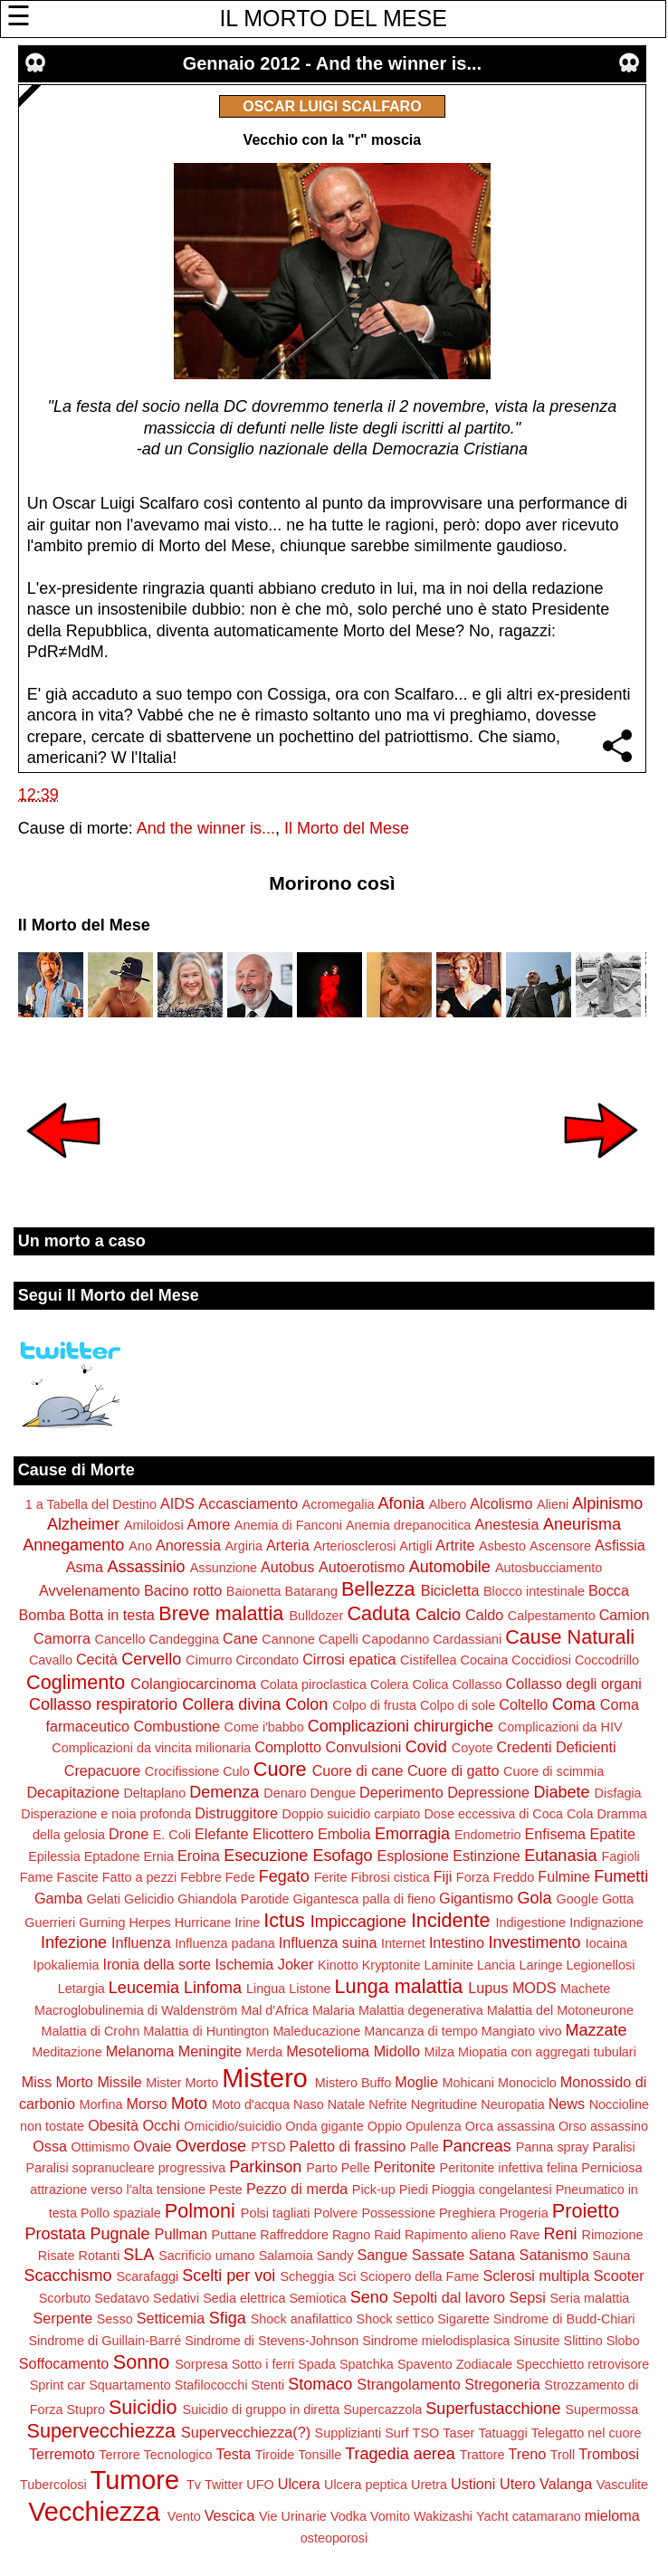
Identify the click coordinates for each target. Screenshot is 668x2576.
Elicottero (283, 1834)
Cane (240, 1638)
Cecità (97, 1659)
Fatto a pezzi (139, 1877)
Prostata (54, 2234)
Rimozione (613, 2235)
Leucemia (144, 1988)
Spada (317, 2364)
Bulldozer (316, 1615)
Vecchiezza (94, 2511)
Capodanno (395, 1639)
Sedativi (176, 2298)
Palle (424, 2147)
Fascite (77, 1877)
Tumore (135, 2480)
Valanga (565, 2484)
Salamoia (286, 2255)
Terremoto (62, 2454)
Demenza (224, 1792)
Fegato (284, 1876)
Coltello (523, 1704)
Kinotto (338, 1965)
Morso (147, 2103)
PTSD (268, 2147)
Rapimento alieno (455, 2235)
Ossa (50, 2146)
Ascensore (560, 1546)
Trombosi (608, 2454)
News (567, 2103)
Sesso (115, 2319)
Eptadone (112, 1856)
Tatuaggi (502, 2433)
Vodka (348, 2516)
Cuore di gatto (453, 1770)
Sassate (438, 2255)
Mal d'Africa (275, 2010)
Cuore (280, 1769)
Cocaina (484, 1660)
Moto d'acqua (251, 2104)
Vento (184, 2516)
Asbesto (502, 1546)
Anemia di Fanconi (288, 1525)
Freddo (514, 1877)
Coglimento (75, 1682)
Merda (264, 2052)
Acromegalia (338, 1504)
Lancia (496, 1965)
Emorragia (412, 1834)
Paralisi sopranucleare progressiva (125, 2168)
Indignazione (606, 1922)
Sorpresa (201, 2364)
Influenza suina (328, 1942)
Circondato (268, 1660)
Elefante (221, 1834)
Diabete (562, 1792)
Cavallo (50, 1660)
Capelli (338, 1639)
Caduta (378, 1613)
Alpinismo (607, 1503)
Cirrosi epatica (349, 1659)
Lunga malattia (399, 1986)
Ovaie (152, 2146)
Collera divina (231, 1704)
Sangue (382, 2255)
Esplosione (412, 1855)
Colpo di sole (457, 1705)
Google (577, 1899)
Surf (396, 2433)
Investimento (535, 1942)
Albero (448, 1504)
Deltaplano (154, 1793)
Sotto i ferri (263, 2364)
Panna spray (552, 2147)
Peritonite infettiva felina (509, 2168)
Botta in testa (112, 1615)
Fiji (443, 1876)
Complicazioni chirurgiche (400, 1726)
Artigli (415, 1546)
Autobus (287, 1567)
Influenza (141, 1942)
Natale (347, 2104)
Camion (624, 1615)
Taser (458, 2433)
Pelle (355, 2168)
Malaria (333, 2010)
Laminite (449, 1965)
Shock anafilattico (302, 2319)
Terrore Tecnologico (155, 2454)
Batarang (311, 1591)
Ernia (158, 1856)
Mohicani (468, 2082)
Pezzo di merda (297, 2188)
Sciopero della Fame (419, 2276)
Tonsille (319, 2454)
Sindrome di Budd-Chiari (564, 2319)
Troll (562, 2454)
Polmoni (200, 2210)
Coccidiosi (541, 1660)
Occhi (160, 2125)
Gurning (102, 1922)
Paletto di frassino (348, 2146)
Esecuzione (266, 1855)
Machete (585, 1988)
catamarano (546, 2516)
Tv (193, 2484)
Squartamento (129, 2385)
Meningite (210, 2051)
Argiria (243, 1546)
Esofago (342, 1855)
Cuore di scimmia (553, 1771)
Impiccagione (358, 1922)
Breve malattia (220, 1613)
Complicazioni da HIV (560, 1727)
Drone (128, 1834)
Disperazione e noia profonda (106, 1814)
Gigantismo (476, 1898)
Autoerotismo (362, 1567)
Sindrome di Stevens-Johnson (271, 2340)
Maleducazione (316, 2031)
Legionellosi (600, 1965)
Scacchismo (67, 2275)
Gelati (103, 1899)
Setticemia (171, 2318)
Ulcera (299, 2484)
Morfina (101, 2104)
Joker (296, 1964)
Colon (306, 1704)
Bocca (608, 1590)
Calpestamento (552, 1615)
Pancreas (477, 2146)
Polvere (336, 2213)
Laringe (540, 1965)
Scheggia (307, 2276)
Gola (534, 1898)
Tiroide (274, 2454)
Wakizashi (443, 2516)
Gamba (58, 1898)
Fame (36, 1877)
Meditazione (67, 2052)
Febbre (201, 1877)
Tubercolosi (53, 2484)
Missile (119, 2082)
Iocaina (606, 1943)
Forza (473, 1877)
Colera (389, 1684)
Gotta (618, 1899)
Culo (236, 1771)
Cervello (151, 1659)
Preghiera (467, 2213)
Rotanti (99, 2255)
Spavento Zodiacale (454, 2364)
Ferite (331, 1877)
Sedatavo (121, 2298)
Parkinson (265, 2167)
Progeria (523, 2213)
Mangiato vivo (522, 2031)
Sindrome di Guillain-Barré (104, 2340)
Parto (321, 2168)
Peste (226, 2189)
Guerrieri (49, 1922)
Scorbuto (65, 2298)
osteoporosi (334, 2538)
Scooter (619, 2275)
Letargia (81, 1988)
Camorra (62, 1638)
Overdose (211, 2146)
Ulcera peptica (365, 2484)
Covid (426, 1747)
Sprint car (58, 2385)
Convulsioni (364, 1747)
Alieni (552, 1504)
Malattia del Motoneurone (560, 2010)
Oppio (384, 2126)
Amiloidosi (154, 1525)
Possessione (398, 2213)
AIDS (177, 1503)
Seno (369, 2297)
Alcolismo (501, 1503)
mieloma (612, 2515)
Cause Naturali (570, 1637)
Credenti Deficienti (556, 1747)
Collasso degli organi (574, 1683)
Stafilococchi (211, 2385)
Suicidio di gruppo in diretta (261, 2409)
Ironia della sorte (156, 1964)
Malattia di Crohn (90, 2031)
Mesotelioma (327, 2051)
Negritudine (444, 2104)
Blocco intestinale (534, 1591)
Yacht (492, 2516)
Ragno (351, 2235)
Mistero (264, 2078)
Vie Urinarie (293, 2516)
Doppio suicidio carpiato (351, 1814)
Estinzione (486, 1855)
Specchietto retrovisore (582, 2364)
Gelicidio (149, 1899)
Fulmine (564, 1876)
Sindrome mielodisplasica (436, 2340)
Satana (492, 2255)
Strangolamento (408, 2384)
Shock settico (395, 2319)
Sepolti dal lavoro (449, 2297)
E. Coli (172, 1834)
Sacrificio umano (206, 2255)
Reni (560, 2234)
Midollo (397, 2051)
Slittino (583, 2340)
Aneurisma (582, 1524)
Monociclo (527, 2082)
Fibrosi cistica (390, 1877)
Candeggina (183, 1639)
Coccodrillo (607, 1660)
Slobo (623, 2340)
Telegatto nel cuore (586, 2433)
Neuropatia (512, 2104)
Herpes (149, 1922)
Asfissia (620, 1545)
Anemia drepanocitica (408, 1525)
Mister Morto (182, 2082)
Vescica (230, 2515)
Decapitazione (72, 1792)
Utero (518, 2484)
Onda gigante (324, 2126)
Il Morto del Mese (346, 828)
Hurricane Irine (217, 1922)
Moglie (416, 2082)
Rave (525, 2235)
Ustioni (473, 2484)
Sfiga (227, 2318)
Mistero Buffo (353, 2082)
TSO (426, 2433)
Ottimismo (101, 2147)
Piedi (413, 2189)
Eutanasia (560, 1855)
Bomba (42, 1615)
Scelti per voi (228, 2275)
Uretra (429, 2484)
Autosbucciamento (548, 1567)
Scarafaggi (148, 2276)
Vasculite (622, 2484)
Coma (574, 1704)
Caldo (484, 1615)
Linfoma (213, 1988)
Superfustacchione (492, 2408)
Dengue (333, 1793)
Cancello (119, 1639)
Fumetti (621, 1876)
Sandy (335, 2255)
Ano (140, 1546)
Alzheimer (83, 1524)
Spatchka (366, 2364)
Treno (528, 2454)
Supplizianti (348, 2433)
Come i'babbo (264, 1727)
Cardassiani (467, 1639)
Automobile (450, 1567)
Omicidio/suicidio (233, 2126)
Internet (403, 1943)
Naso (308, 2104)
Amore (209, 1524)
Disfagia (618, 1793)
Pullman (181, 2234)
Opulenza (434, 2126)
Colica (430, 1684)
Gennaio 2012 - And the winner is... (332, 63)
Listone (309, 1988)
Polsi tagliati (275, 2213)
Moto (189, 2103)
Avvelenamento (89, 1590)
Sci (347, 2276)
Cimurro (209, 1660)
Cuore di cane (358, 1770)
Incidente (451, 1920)
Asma (84, 1567)
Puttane (234, 2235)
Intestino (456, 1942)
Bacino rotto (183, 1590)
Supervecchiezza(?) (245, 2432)
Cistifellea (428, 1660)
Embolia (344, 1834)
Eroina (198, 1855)
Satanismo (554, 2255)
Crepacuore (102, 1770)
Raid (387, 2235)
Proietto (585, 2210)
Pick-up (374, 2189)
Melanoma (140, 2051)
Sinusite (536, 2340)
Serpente (62, 2318)
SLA (138, 2255)
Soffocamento (64, 2363)
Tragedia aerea (399, 2454)
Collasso (476, 1684)
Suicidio (143, 2407)
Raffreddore (294, 2235)
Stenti (267, 2385)
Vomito (390, 2516)
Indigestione (531, 1922)
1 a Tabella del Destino (91, 1504)
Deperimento (401, 1792)
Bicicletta (450, 1590)
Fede (240, 1877)
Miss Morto (57, 2082)
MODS (534, 1988)
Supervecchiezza (101, 2430)
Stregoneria (502, 2384)
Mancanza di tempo (421, 2031)
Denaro (284, 1793)
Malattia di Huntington (206, 2031)
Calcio (438, 1615)
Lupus (488, 1988)
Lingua (265, 1988)
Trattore (482, 2454)
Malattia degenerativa (420, 2010)
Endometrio (487, 1834)
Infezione (74, 1942)
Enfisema (555, 1834)
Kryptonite (391, 1965)
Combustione (177, 1726)
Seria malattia (589, 2298)
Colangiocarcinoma (193, 1683)
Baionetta (254, 1591)
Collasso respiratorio (103, 1704)
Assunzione (223, 1567)
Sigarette (463, 2319)
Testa (234, 2454)
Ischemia (244, 1964)
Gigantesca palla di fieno (363, 1899)
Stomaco (320, 2384)
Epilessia (54, 1856)
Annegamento (73, 1545)
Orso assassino (603, 2126)
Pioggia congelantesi (492, 2189)
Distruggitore (236, 1813)
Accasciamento (248, 1503)
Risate (56, 2255)
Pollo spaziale (121, 2213)
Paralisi (614, 2147)
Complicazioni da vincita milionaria (151, 1748)
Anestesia (506, 1524)
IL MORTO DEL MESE (332, 18)
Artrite (454, 1545)
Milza (439, 2052)
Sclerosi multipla (535, 2275)
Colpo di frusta (374, 1705)
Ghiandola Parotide (233, 1899)
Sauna (612, 2255)
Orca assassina (510, 2126)
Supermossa (601, 2409)
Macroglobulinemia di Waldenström (135, 2010)
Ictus (284, 1920)
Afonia (401, 1503)
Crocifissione (182, 1771)
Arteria (288, 1545)
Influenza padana (224, 1943)
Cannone (288, 1639)
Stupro (86, 2409)
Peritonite (404, 2167)
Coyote (472, 1748)
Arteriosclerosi (354, 1546)
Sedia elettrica (244, 2298)
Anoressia (188, 1545)
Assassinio (147, 1567)
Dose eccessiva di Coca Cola (508, 1814)
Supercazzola (382, 2409)
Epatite (612, 1834)
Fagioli (620, 1856)
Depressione (488, 1792)
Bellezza (378, 1589)
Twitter (224, 2484)
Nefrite (387, 2104)
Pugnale (120, 2234)
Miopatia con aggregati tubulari (547, 2052)
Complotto (287, 1747)
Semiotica (317, 2298)
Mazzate (596, 2030)
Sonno (141, 2362)
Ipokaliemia (66, 1965)
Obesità (113, 2125)
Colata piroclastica (313, 1684)
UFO (259, 2484)
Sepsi (527, 2297)
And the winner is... (206, 828)
